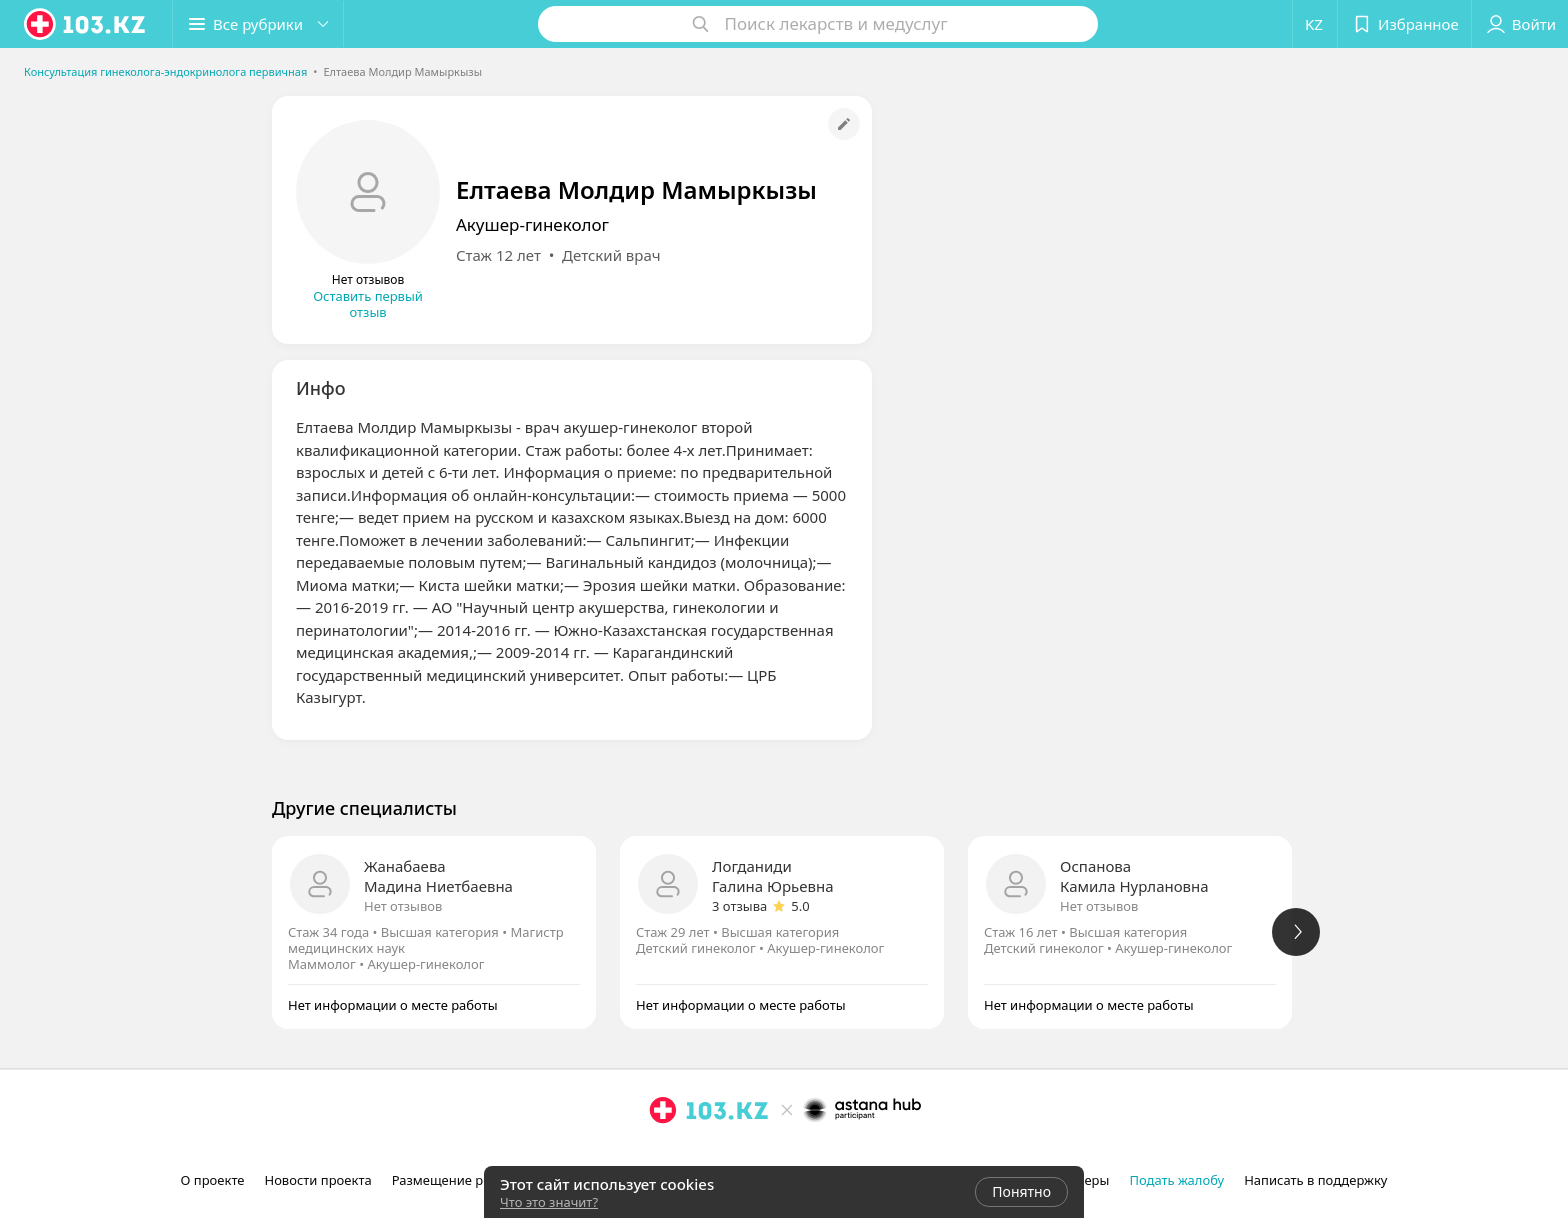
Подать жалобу (1176, 1180)
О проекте (213, 1180)
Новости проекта (317, 1180)
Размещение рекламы (462, 1180)
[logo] (86, 24)
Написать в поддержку (1315, 1180)
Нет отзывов (403, 906)
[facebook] (691, 1154)
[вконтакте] (719, 1154)
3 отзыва (739, 906)
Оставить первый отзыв (368, 304)
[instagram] (663, 1154)
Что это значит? (549, 1202)
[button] (258, 24)
